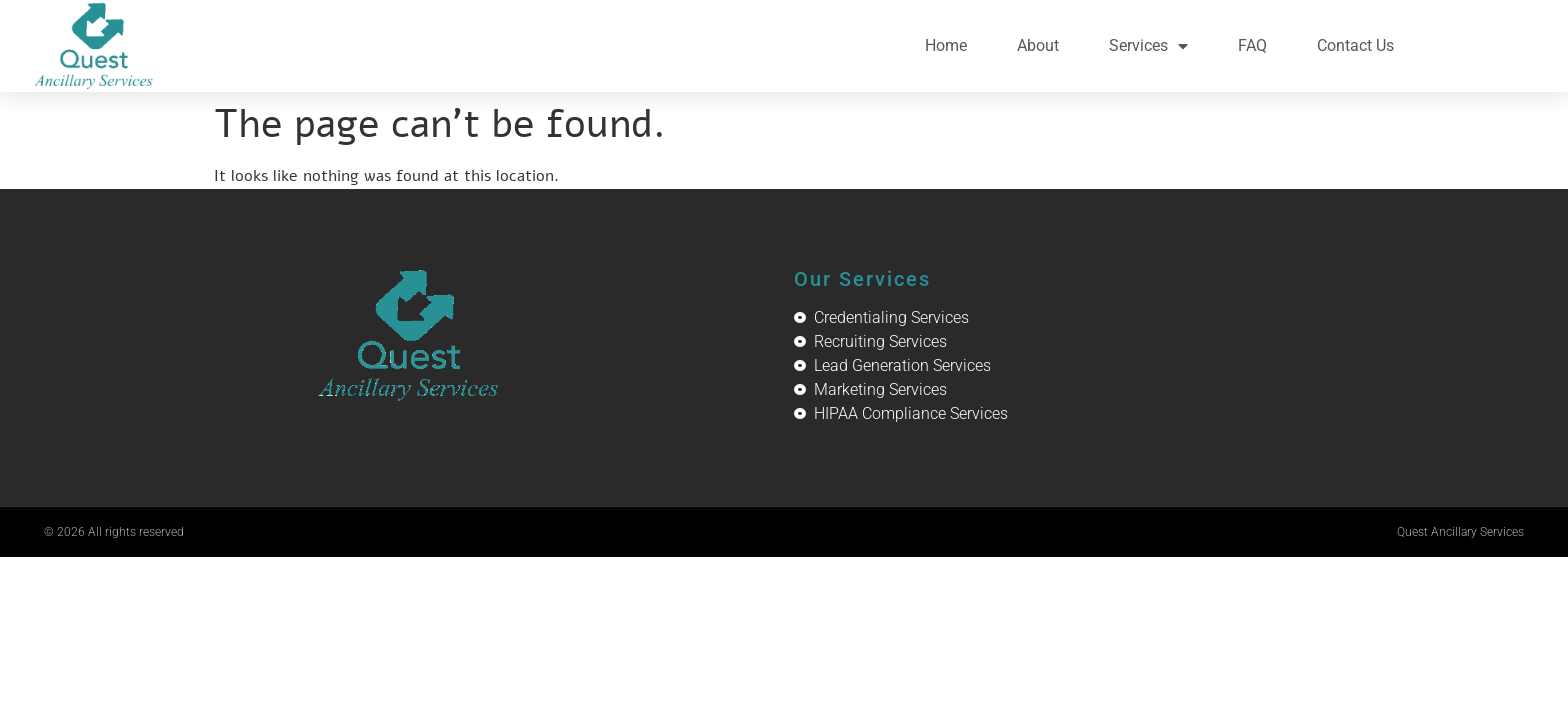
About (1038, 45)
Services (1148, 46)
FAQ (1252, 45)
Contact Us (1355, 45)
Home (946, 45)
